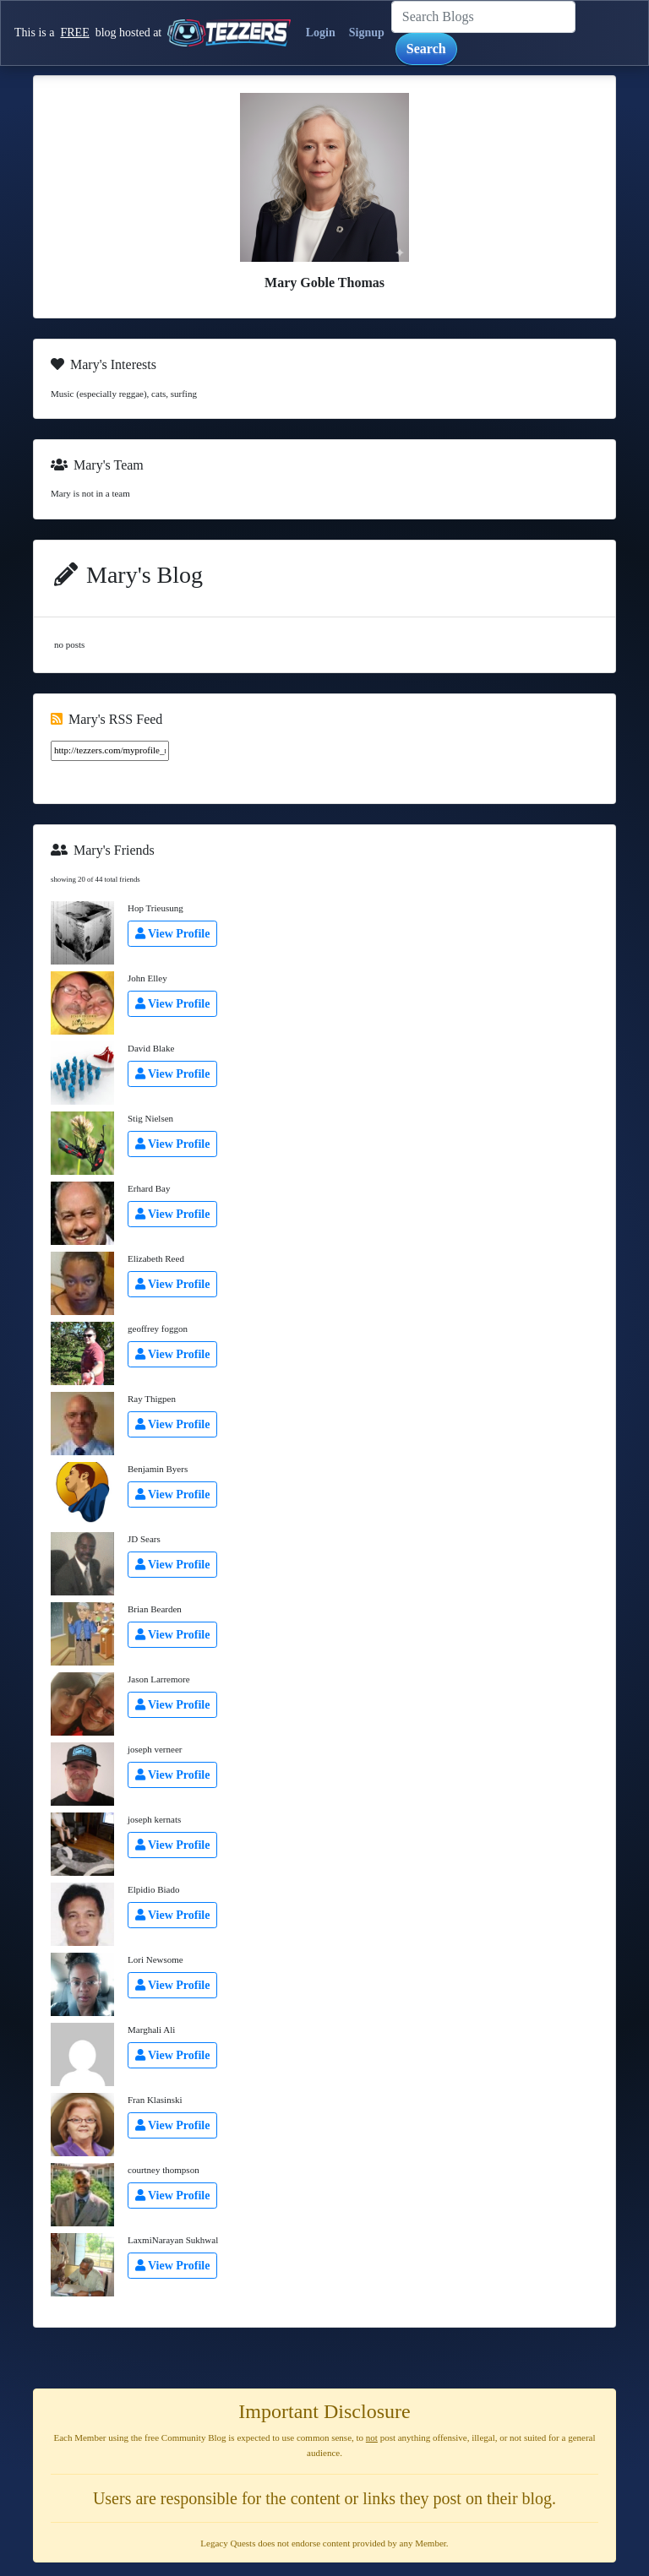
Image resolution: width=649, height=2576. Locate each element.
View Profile (172, 933)
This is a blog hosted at (150, 32)
